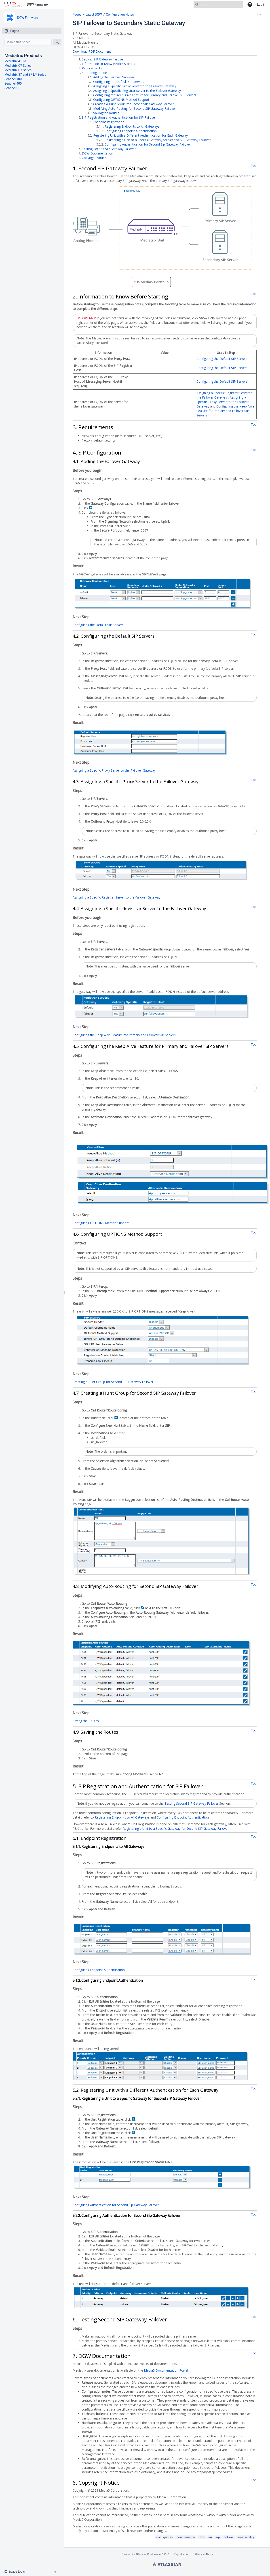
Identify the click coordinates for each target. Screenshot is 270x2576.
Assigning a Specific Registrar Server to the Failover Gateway (137, 90)
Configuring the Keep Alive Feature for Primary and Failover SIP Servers (144, 95)
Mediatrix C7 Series (18, 65)
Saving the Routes (106, 113)
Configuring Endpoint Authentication (131, 131)
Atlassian (167, 2564)
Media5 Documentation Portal (166, 2370)
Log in (261, 4)
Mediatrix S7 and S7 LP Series (25, 74)
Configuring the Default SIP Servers (118, 81)
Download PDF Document (92, 51)
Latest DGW (93, 14)
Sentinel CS (12, 88)
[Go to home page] (13, 4)
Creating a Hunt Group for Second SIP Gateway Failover (133, 104)
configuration (186, 2537)
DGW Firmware (37, 4)
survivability (246, 2537)
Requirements (92, 68)
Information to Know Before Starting (108, 64)
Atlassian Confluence (148, 2554)
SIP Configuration (94, 73)
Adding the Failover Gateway (114, 77)
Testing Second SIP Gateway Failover (109, 149)
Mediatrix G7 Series (18, 70)
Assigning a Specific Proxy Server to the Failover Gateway (134, 86)
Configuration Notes (120, 14)
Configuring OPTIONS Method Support (121, 99)
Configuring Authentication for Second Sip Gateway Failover (148, 144)
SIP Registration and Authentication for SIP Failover (119, 117)
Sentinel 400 (13, 83)
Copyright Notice (94, 158)
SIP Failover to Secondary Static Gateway (129, 23)
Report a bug (181, 2554)
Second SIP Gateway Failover (103, 59)
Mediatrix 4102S (15, 61)
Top (254, 165)
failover (229, 2537)
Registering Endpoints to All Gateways (132, 126)
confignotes (164, 2537)
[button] (16, 2571)
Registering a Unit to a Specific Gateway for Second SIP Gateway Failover (158, 140)
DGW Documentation (97, 153)
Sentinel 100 (13, 79)
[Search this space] (28, 42)
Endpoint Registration (108, 122)
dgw (202, 2537)
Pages (77, 14)
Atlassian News (203, 2554)
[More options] (259, 14)
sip (218, 2537)
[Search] (218, 4)
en (210, 2537)
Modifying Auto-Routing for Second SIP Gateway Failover (134, 108)
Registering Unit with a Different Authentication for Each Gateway (140, 135)
